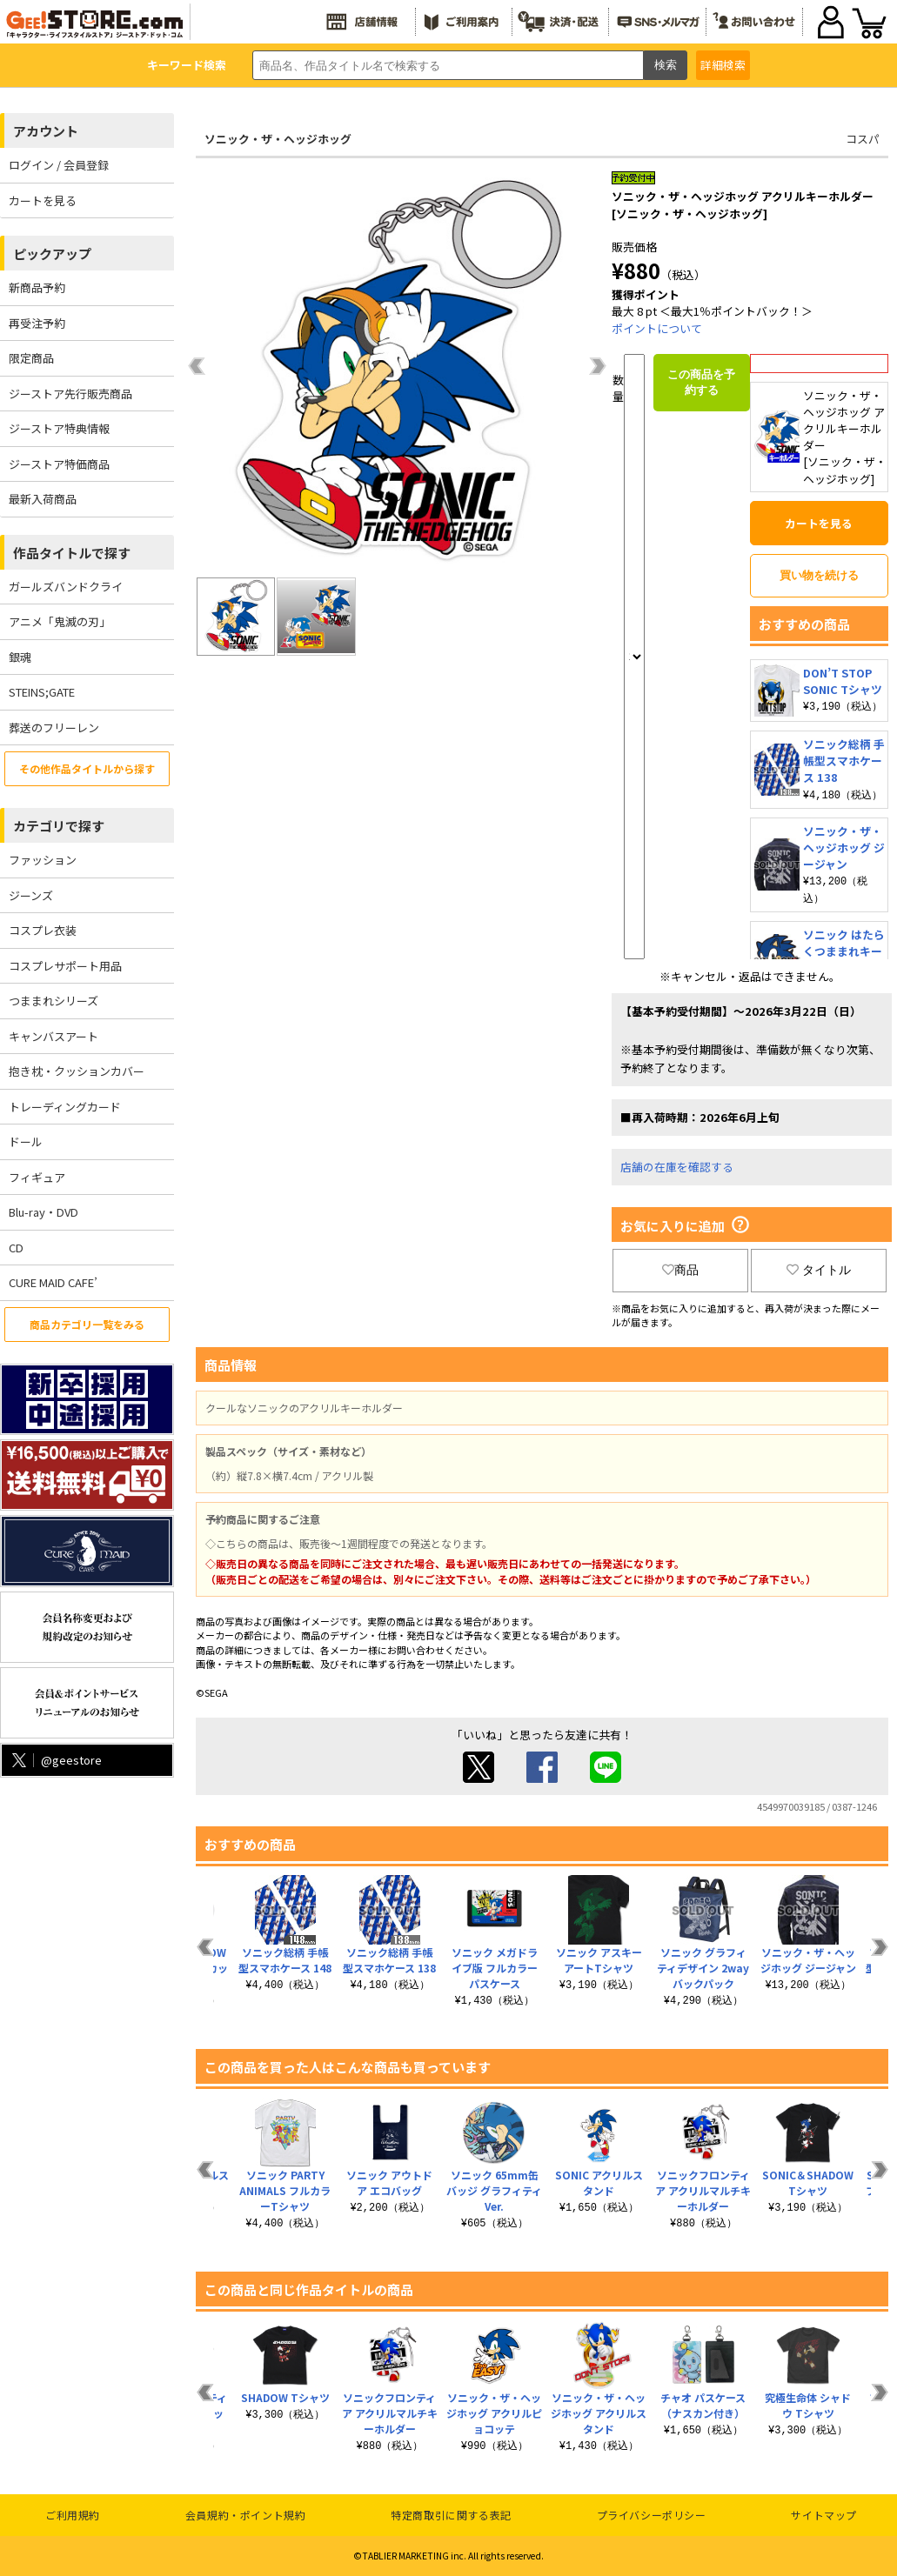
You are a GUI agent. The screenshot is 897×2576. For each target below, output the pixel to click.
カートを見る (43, 200)
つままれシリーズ (53, 1000)
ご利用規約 (72, 2514)
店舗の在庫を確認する (676, 1166)
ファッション (43, 859)
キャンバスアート (53, 1036)
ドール (26, 1141)
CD (16, 1247)
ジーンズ (31, 895)
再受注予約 (37, 323)
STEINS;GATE (42, 692)
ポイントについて (657, 328)
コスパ (863, 138)
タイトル (819, 1270)
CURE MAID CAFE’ (53, 1282)
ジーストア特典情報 (59, 428)
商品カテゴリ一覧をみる (87, 1324)
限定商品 (31, 358)
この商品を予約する (701, 382)
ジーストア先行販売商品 (70, 393)
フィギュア (37, 1177)
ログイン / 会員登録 (59, 165)
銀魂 (20, 657)
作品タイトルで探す (72, 553)
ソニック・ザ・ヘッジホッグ (277, 138)
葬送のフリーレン (54, 727)
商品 (680, 1270)
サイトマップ (824, 2514)
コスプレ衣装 (43, 930)
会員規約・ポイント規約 (245, 2514)
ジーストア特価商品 (59, 464)
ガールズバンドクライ (66, 586)
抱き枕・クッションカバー (76, 1071)
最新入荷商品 (43, 499)
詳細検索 (723, 65)
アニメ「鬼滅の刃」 (59, 621)
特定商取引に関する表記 (451, 2514)
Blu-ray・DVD (43, 1212)
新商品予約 (37, 287)
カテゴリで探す (58, 826)
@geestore (55, 1760)
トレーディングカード (65, 1106)
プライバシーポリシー (651, 2514)
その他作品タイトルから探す (87, 768)
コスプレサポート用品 (65, 966)
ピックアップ (52, 253)
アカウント (45, 131)
